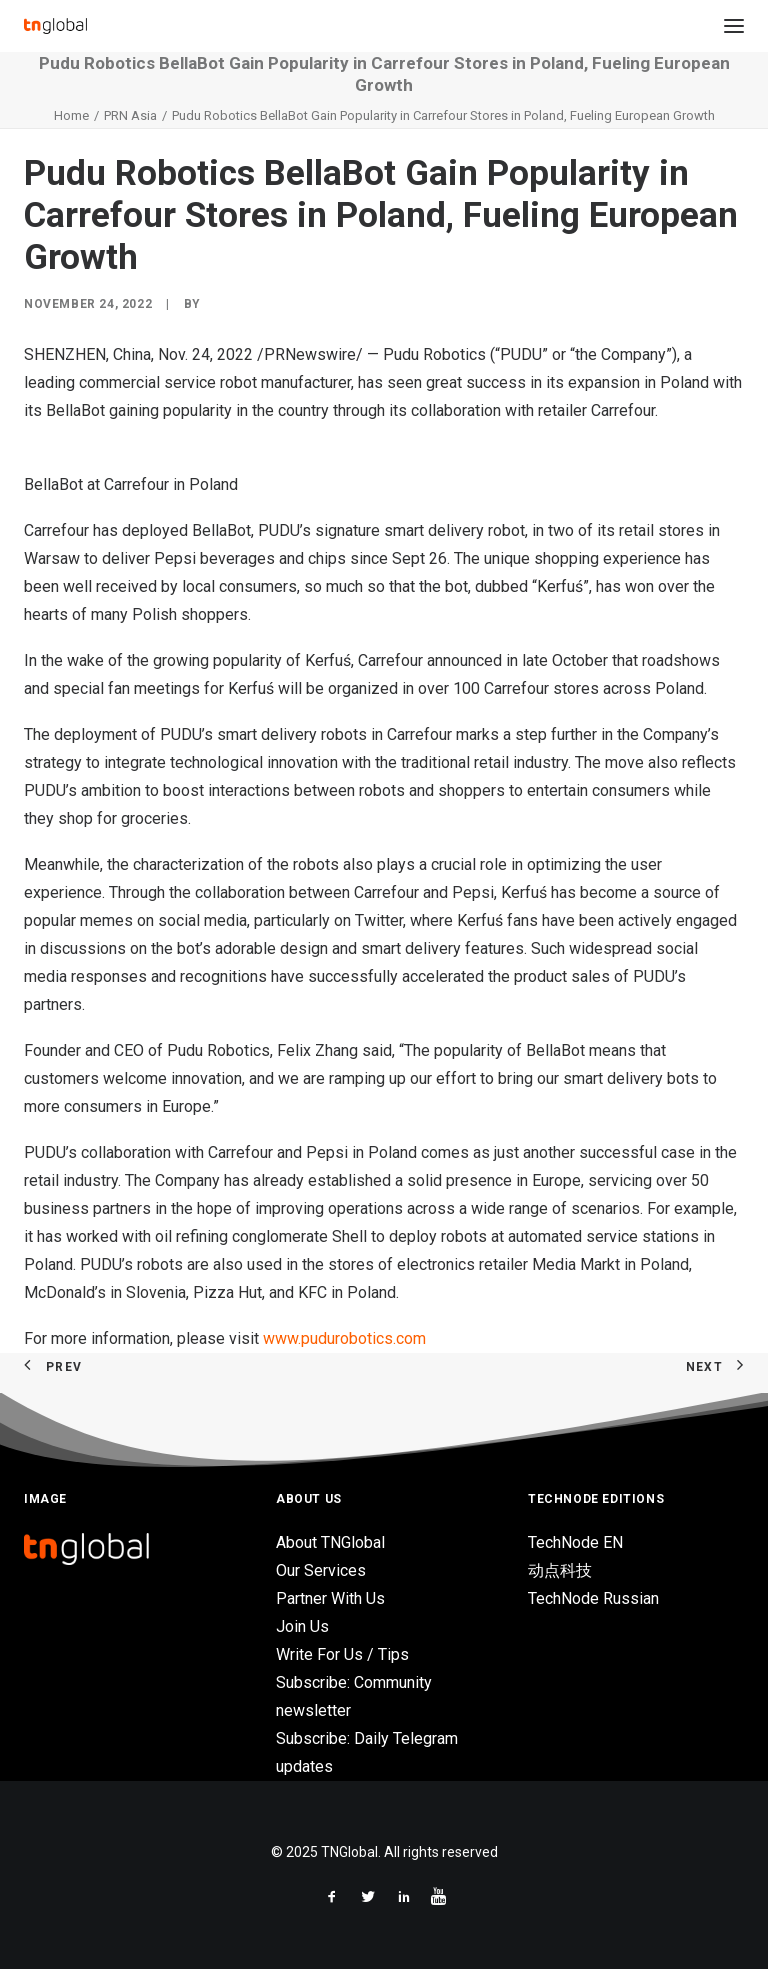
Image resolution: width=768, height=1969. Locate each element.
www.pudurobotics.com (344, 1338)
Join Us (302, 1626)
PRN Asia (130, 115)
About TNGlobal (330, 1542)
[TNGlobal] (55, 26)
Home (71, 115)
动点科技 (560, 1570)
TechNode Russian (593, 1598)
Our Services (321, 1570)
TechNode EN (575, 1542)
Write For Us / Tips (342, 1654)
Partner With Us (330, 1598)
